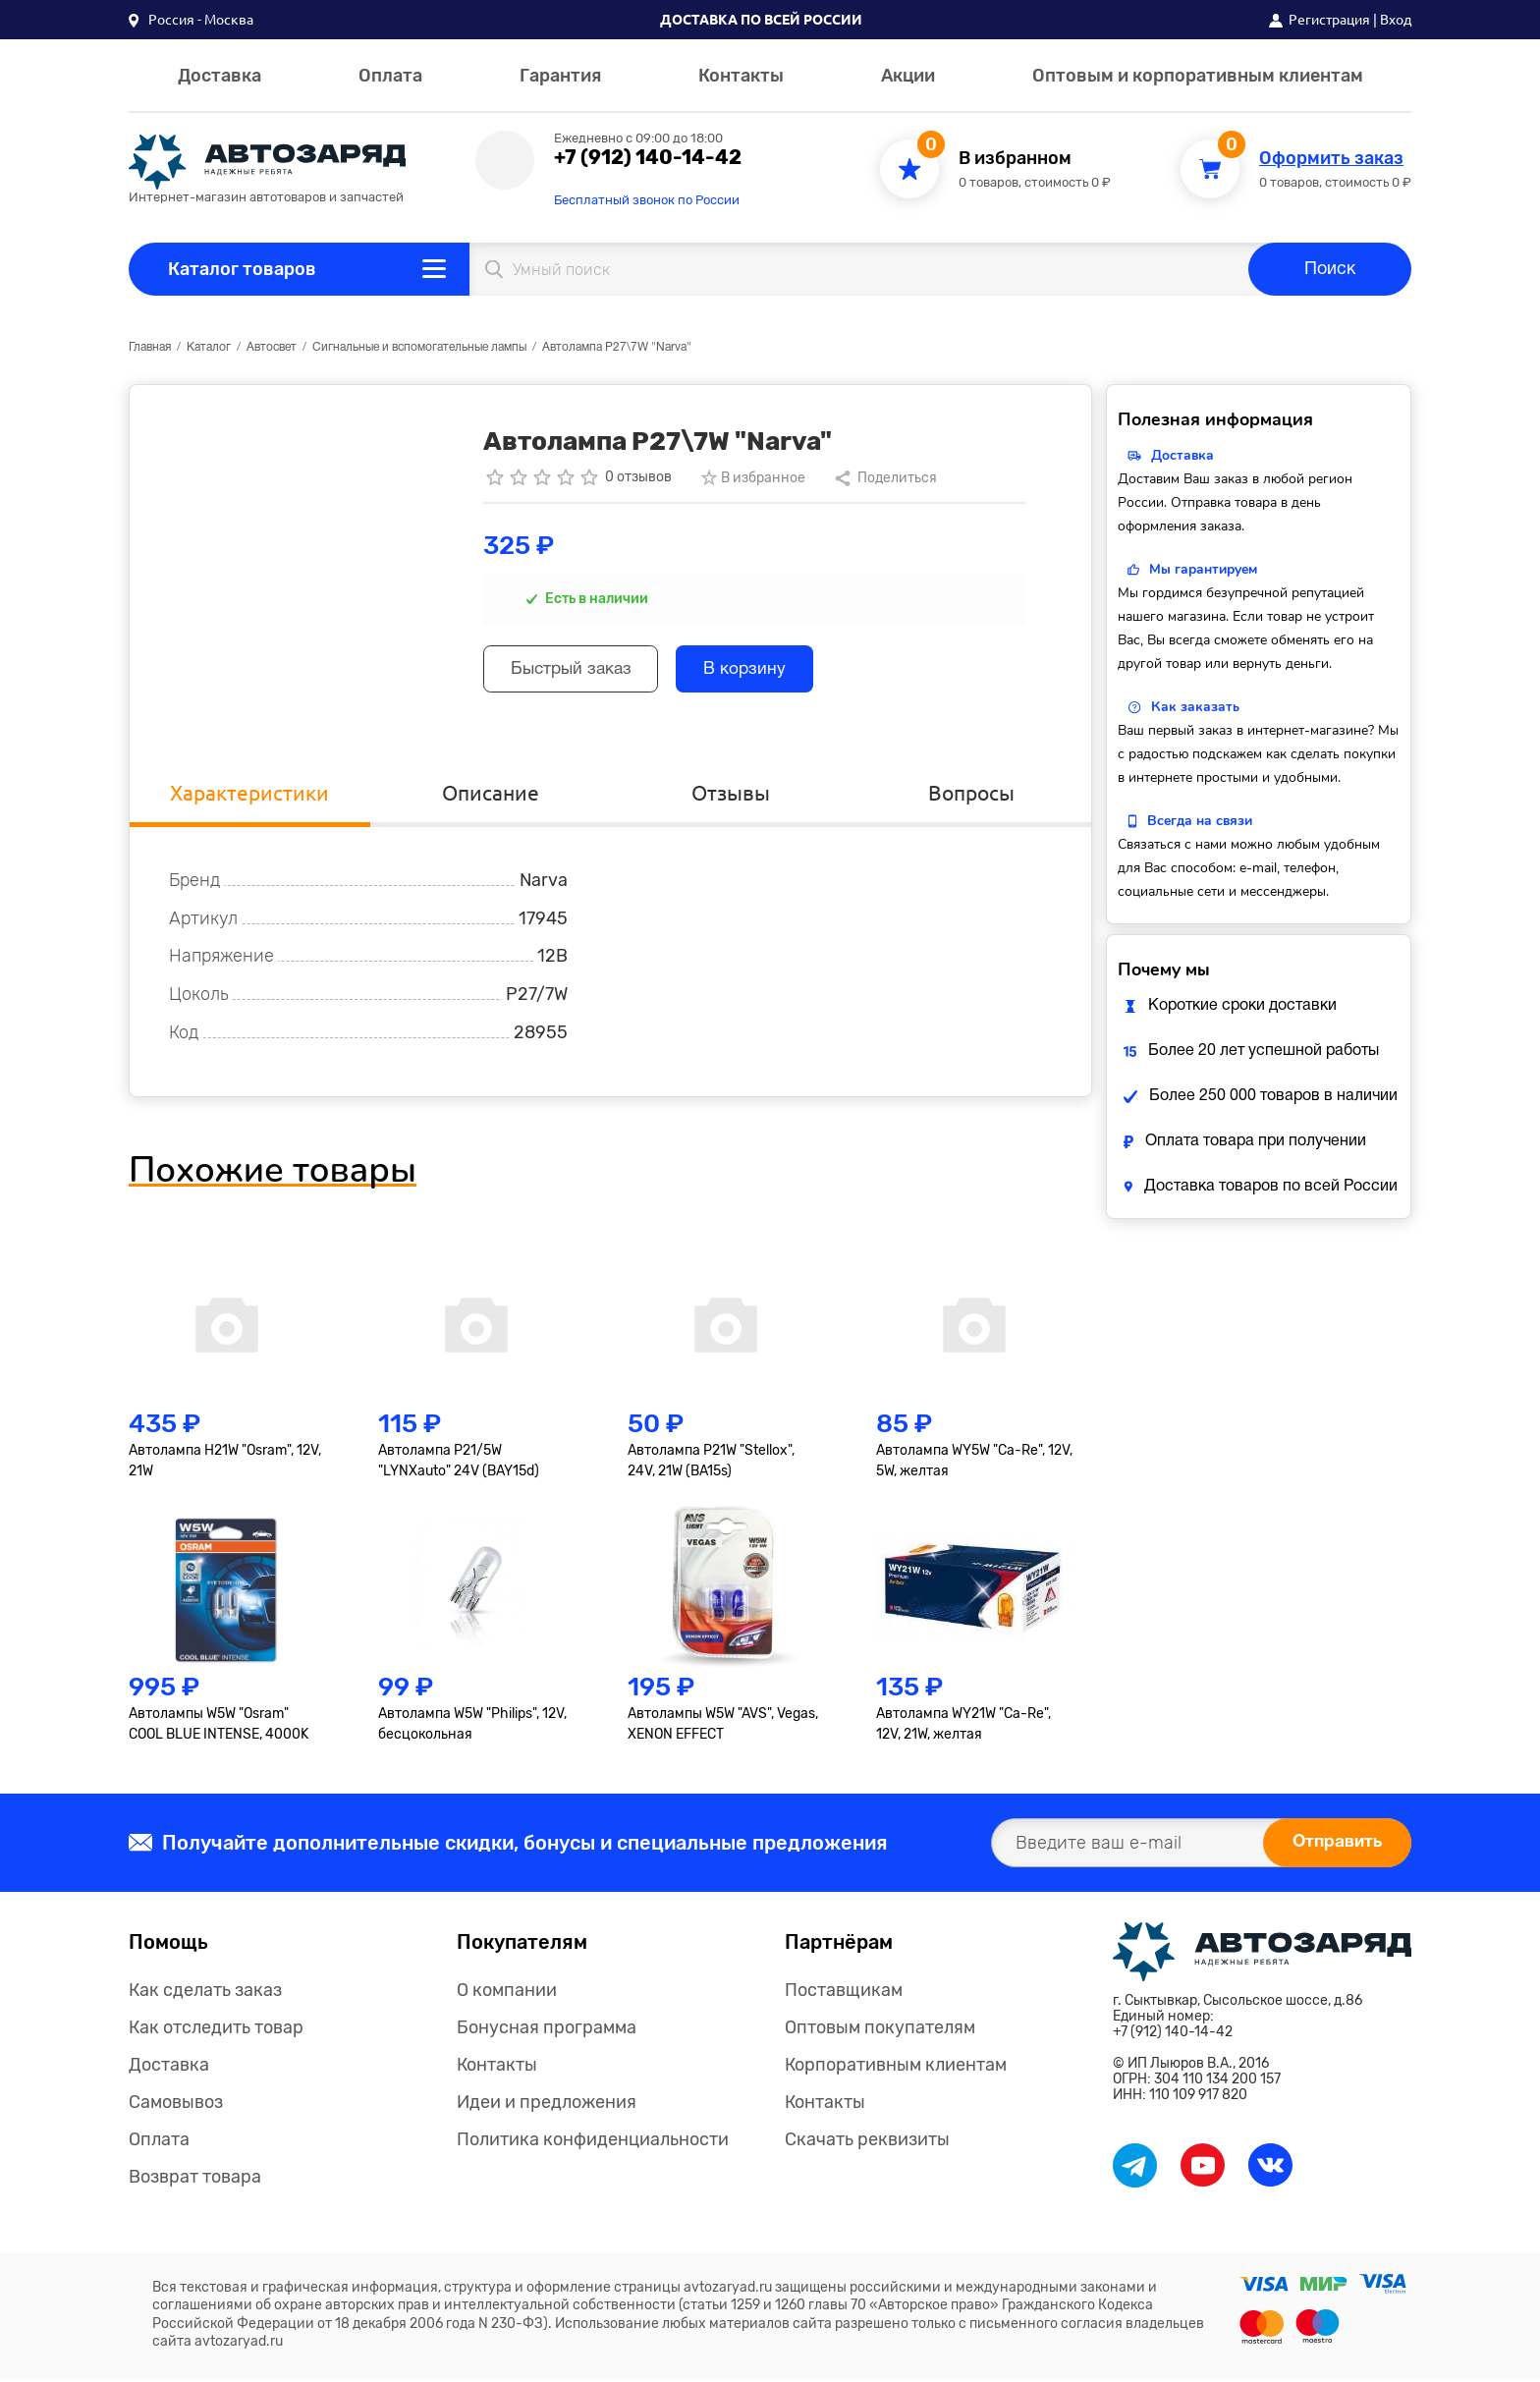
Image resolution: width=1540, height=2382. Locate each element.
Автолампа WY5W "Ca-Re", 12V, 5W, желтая (974, 1463)
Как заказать (1195, 706)
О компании (507, 1993)
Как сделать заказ (205, 1993)
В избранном (1015, 158)
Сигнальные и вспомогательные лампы (419, 347)
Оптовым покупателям (880, 2030)
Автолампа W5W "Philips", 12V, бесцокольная (472, 1726)
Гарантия (560, 75)
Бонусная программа (546, 2030)
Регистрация (1329, 20)
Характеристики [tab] (250, 794)
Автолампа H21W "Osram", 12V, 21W (225, 1463)
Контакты (741, 75)
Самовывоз (176, 2105)
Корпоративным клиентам (896, 2067)
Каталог (209, 347)
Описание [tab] (490, 794)
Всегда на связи (1199, 820)
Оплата (390, 75)
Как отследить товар (216, 2030)
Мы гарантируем (1203, 569)
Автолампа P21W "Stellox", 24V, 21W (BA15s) (711, 1463)
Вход (1395, 20)
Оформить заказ (1331, 158)
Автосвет (272, 347)
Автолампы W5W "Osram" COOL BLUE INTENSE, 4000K (218, 1726)
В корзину (760, 671)
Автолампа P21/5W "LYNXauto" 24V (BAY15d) (458, 1463)
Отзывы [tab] (730, 794)
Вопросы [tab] (971, 794)
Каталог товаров (242, 269)
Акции (908, 75)
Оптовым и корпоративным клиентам (1197, 75)
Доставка (219, 75)
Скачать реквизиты (867, 2142)
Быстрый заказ (577, 671)
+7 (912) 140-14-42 (648, 157)
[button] (191, 20)
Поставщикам (844, 1993)
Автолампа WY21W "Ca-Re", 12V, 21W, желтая (963, 1726)
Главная (150, 347)
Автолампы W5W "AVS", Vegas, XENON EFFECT (723, 1726)
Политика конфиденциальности (593, 2142)
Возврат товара (195, 2179)
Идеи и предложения (546, 2105)
